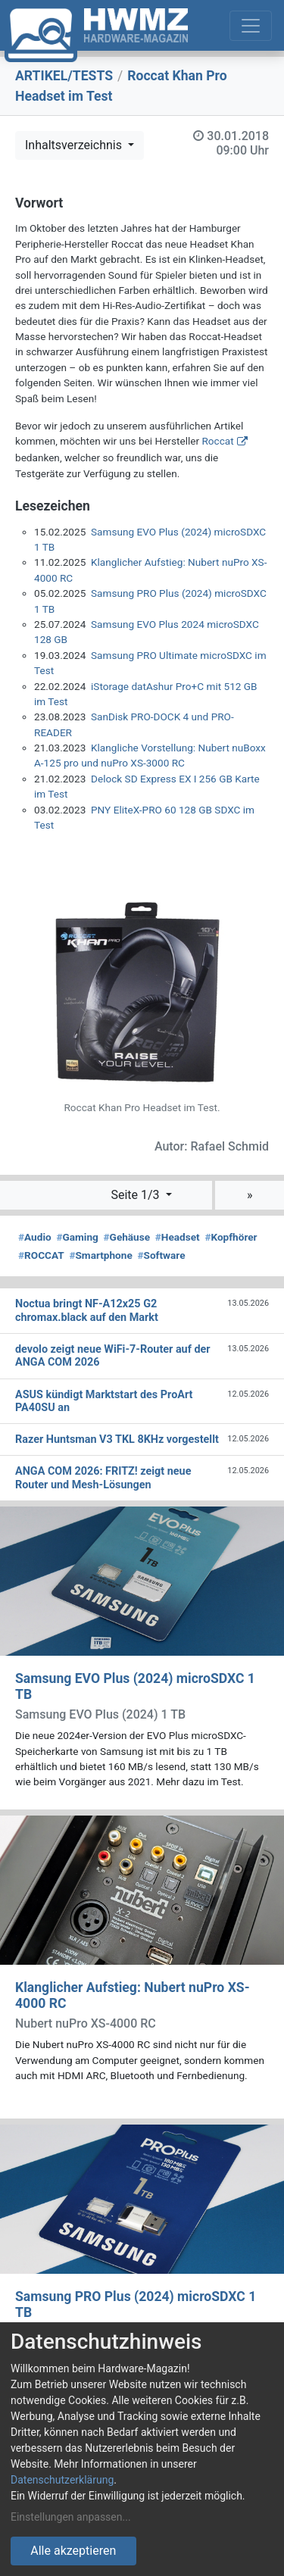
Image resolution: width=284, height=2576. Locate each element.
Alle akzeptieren (73, 2550)
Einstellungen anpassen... (71, 2517)
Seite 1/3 (136, 1195)
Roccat (217, 441)
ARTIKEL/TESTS (64, 75)
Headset (177, 1237)
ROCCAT (41, 1255)
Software (161, 1255)
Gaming (77, 1237)
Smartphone (100, 1255)
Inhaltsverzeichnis (75, 145)
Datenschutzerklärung (62, 2480)
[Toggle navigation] (250, 26)
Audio (34, 1237)
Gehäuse (127, 1237)
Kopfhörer (230, 1237)
